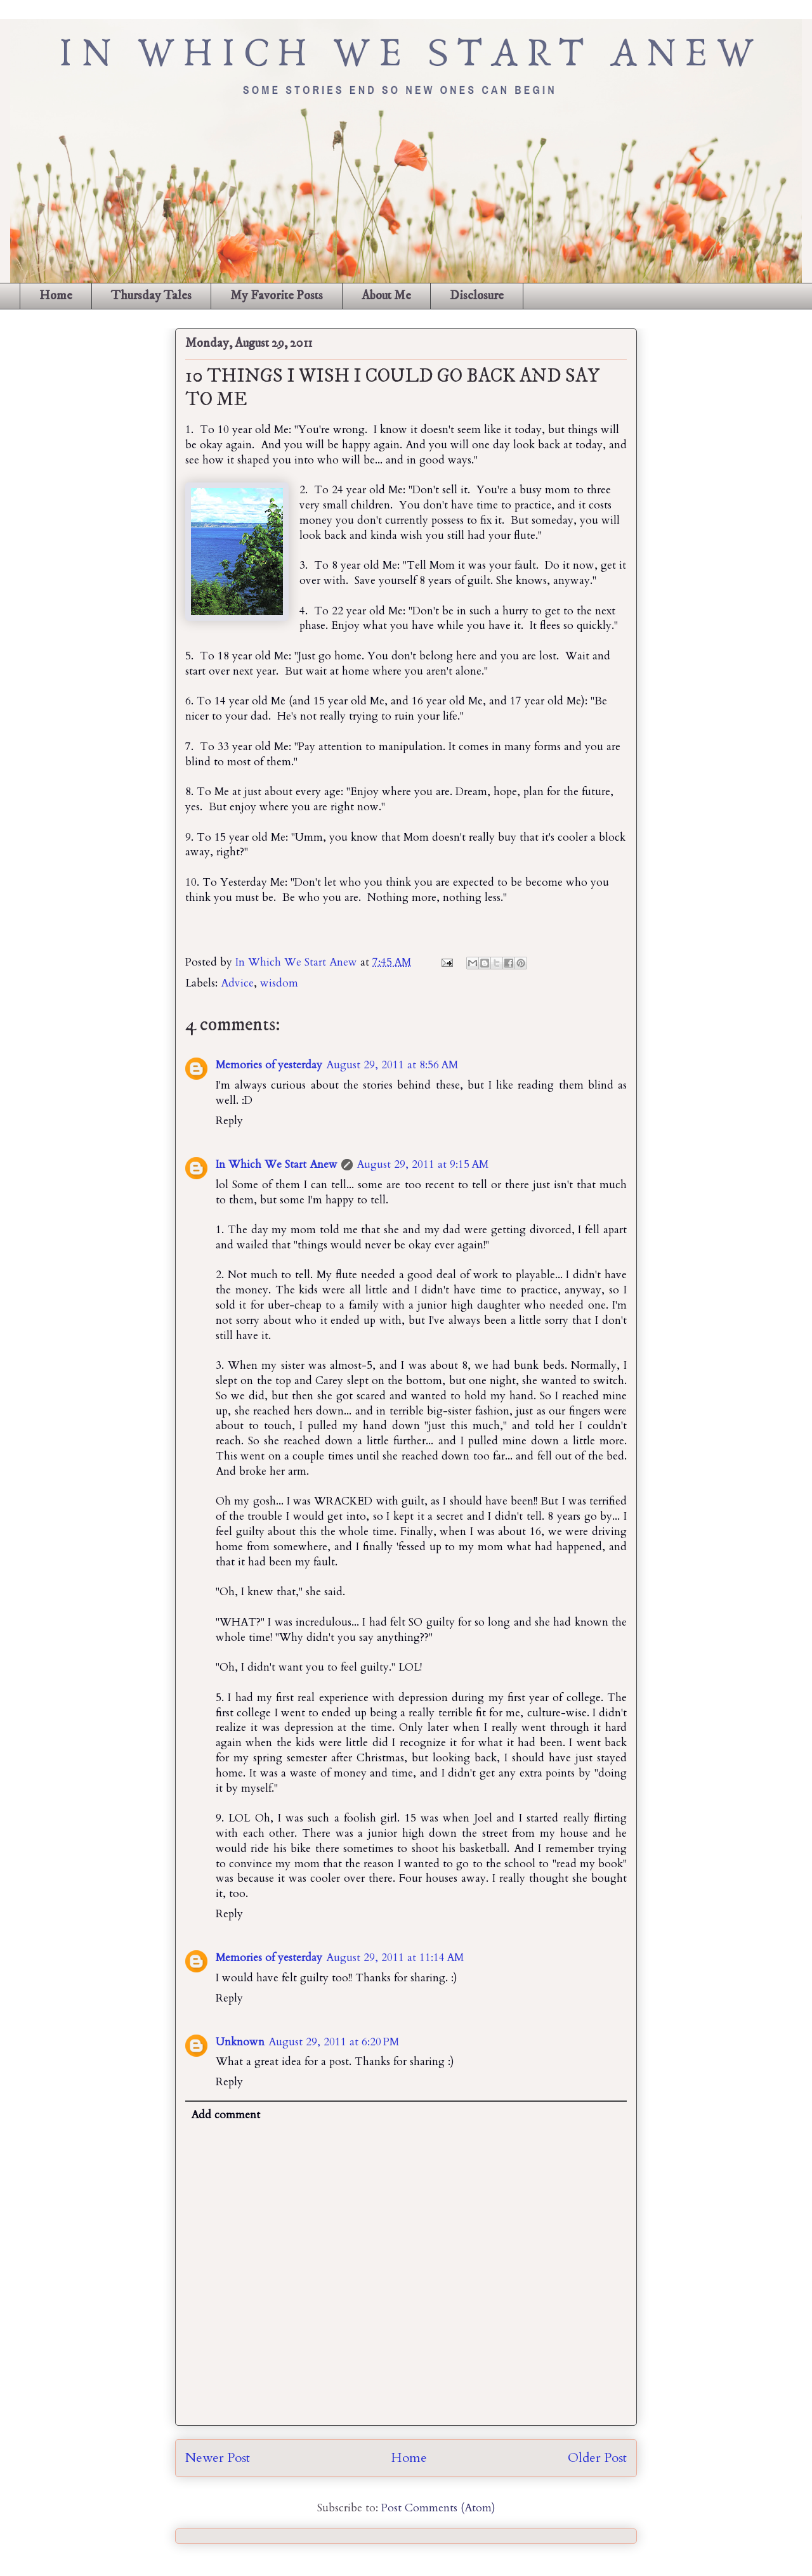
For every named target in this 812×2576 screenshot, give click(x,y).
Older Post (597, 2457)
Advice (237, 983)
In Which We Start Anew (297, 962)
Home (55, 296)
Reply (229, 1120)
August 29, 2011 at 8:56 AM (392, 1065)
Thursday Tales (151, 296)
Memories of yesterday (269, 1065)
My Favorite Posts (276, 296)
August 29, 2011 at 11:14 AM (395, 1957)
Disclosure (477, 296)
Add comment (225, 2114)
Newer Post (217, 2457)
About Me (386, 296)
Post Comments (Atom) (438, 2508)
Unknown (240, 2042)
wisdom (279, 983)
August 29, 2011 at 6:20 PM (333, 2042)
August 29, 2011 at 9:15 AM (422, 1164)
